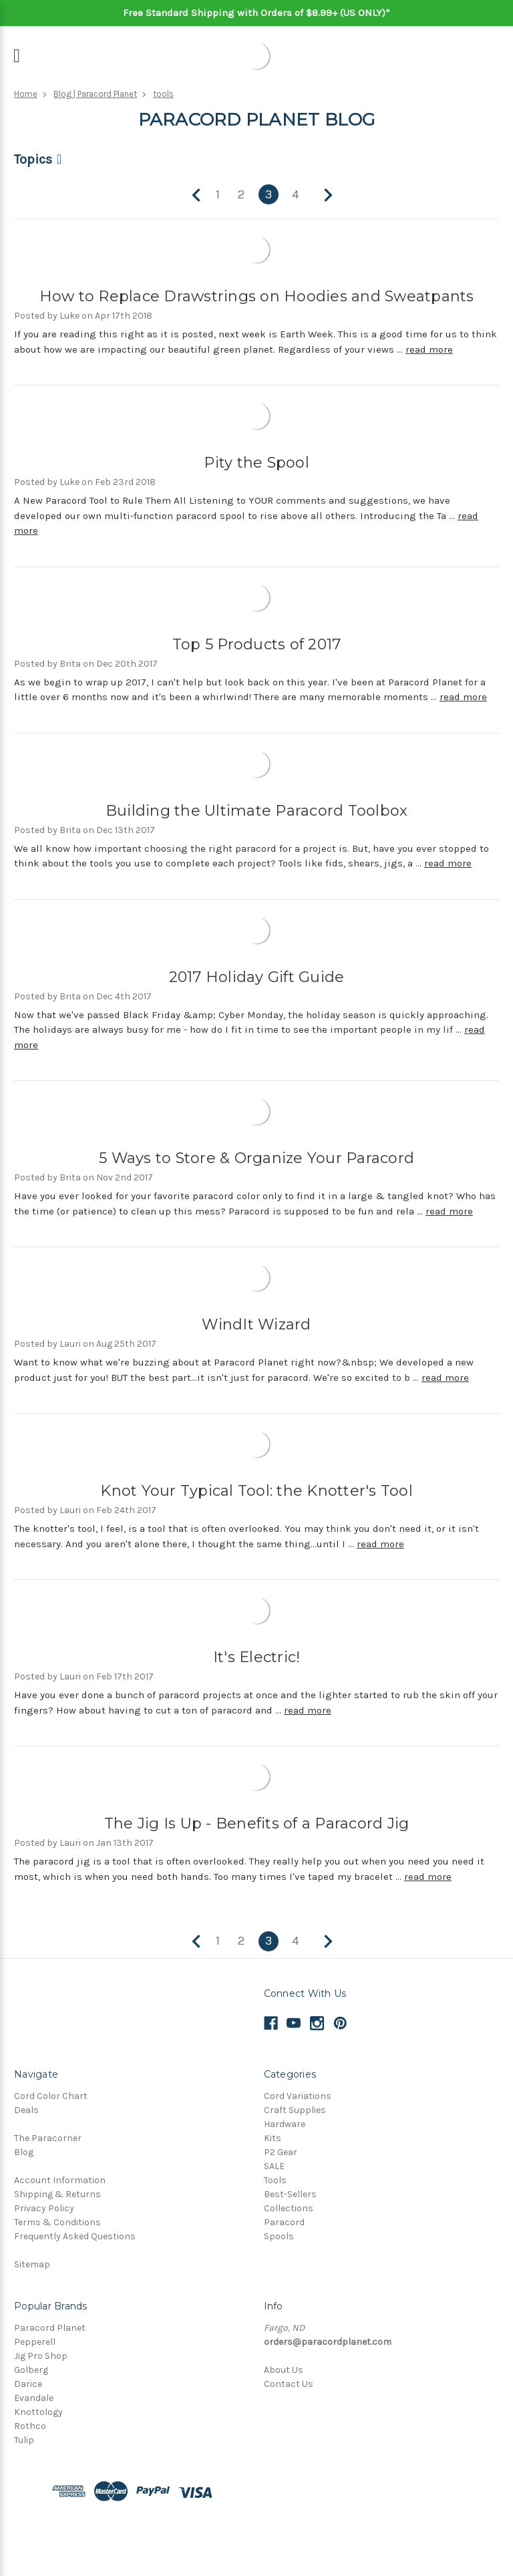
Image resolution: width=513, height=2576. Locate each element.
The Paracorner (47, 2138)
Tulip (24, 2440)
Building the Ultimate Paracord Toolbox (257, 811)
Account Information (60, 2180)
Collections (288, 2208)
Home (25, 94)
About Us (283, 2370)
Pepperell (34, 2342)
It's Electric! (257, 1657)
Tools (275, 2180)
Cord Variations (297, 2096)
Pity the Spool (256, 463)
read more (429, 349)
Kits (272, 2138)
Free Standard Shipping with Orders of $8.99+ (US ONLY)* (256, 13)
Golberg (31, 2370)
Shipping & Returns (57, 2194)
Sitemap (32, 2264)
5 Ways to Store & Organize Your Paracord (256, 1158)
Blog (23, 2152)
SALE (274, 2166)
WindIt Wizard (256, 1324)
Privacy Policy (44, 2208)
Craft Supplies (295, 2110)
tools (163, 94)
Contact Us (288, 2384)
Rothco (30, 2426)
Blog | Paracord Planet (95, 94)
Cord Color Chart (51, 2096)
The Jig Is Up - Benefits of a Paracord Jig (256, 1823)
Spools (279, 2236)
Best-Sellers (290, 2194)
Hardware (284, 2124)
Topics (33, 159)
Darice (28, 2384)
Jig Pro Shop (40, 2356)
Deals (26, 2110)
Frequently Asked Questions (75, 2236)
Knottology (38, 2412)
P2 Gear (280, 2152)
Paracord (284, 2222)
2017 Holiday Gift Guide (257, 977)
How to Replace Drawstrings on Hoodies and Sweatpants (256, 296)
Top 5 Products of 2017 (256, 644)
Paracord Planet (50, 2327)
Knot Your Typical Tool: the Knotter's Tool (256, 1491)
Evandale (33, 2398)
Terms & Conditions (57, 2222)
